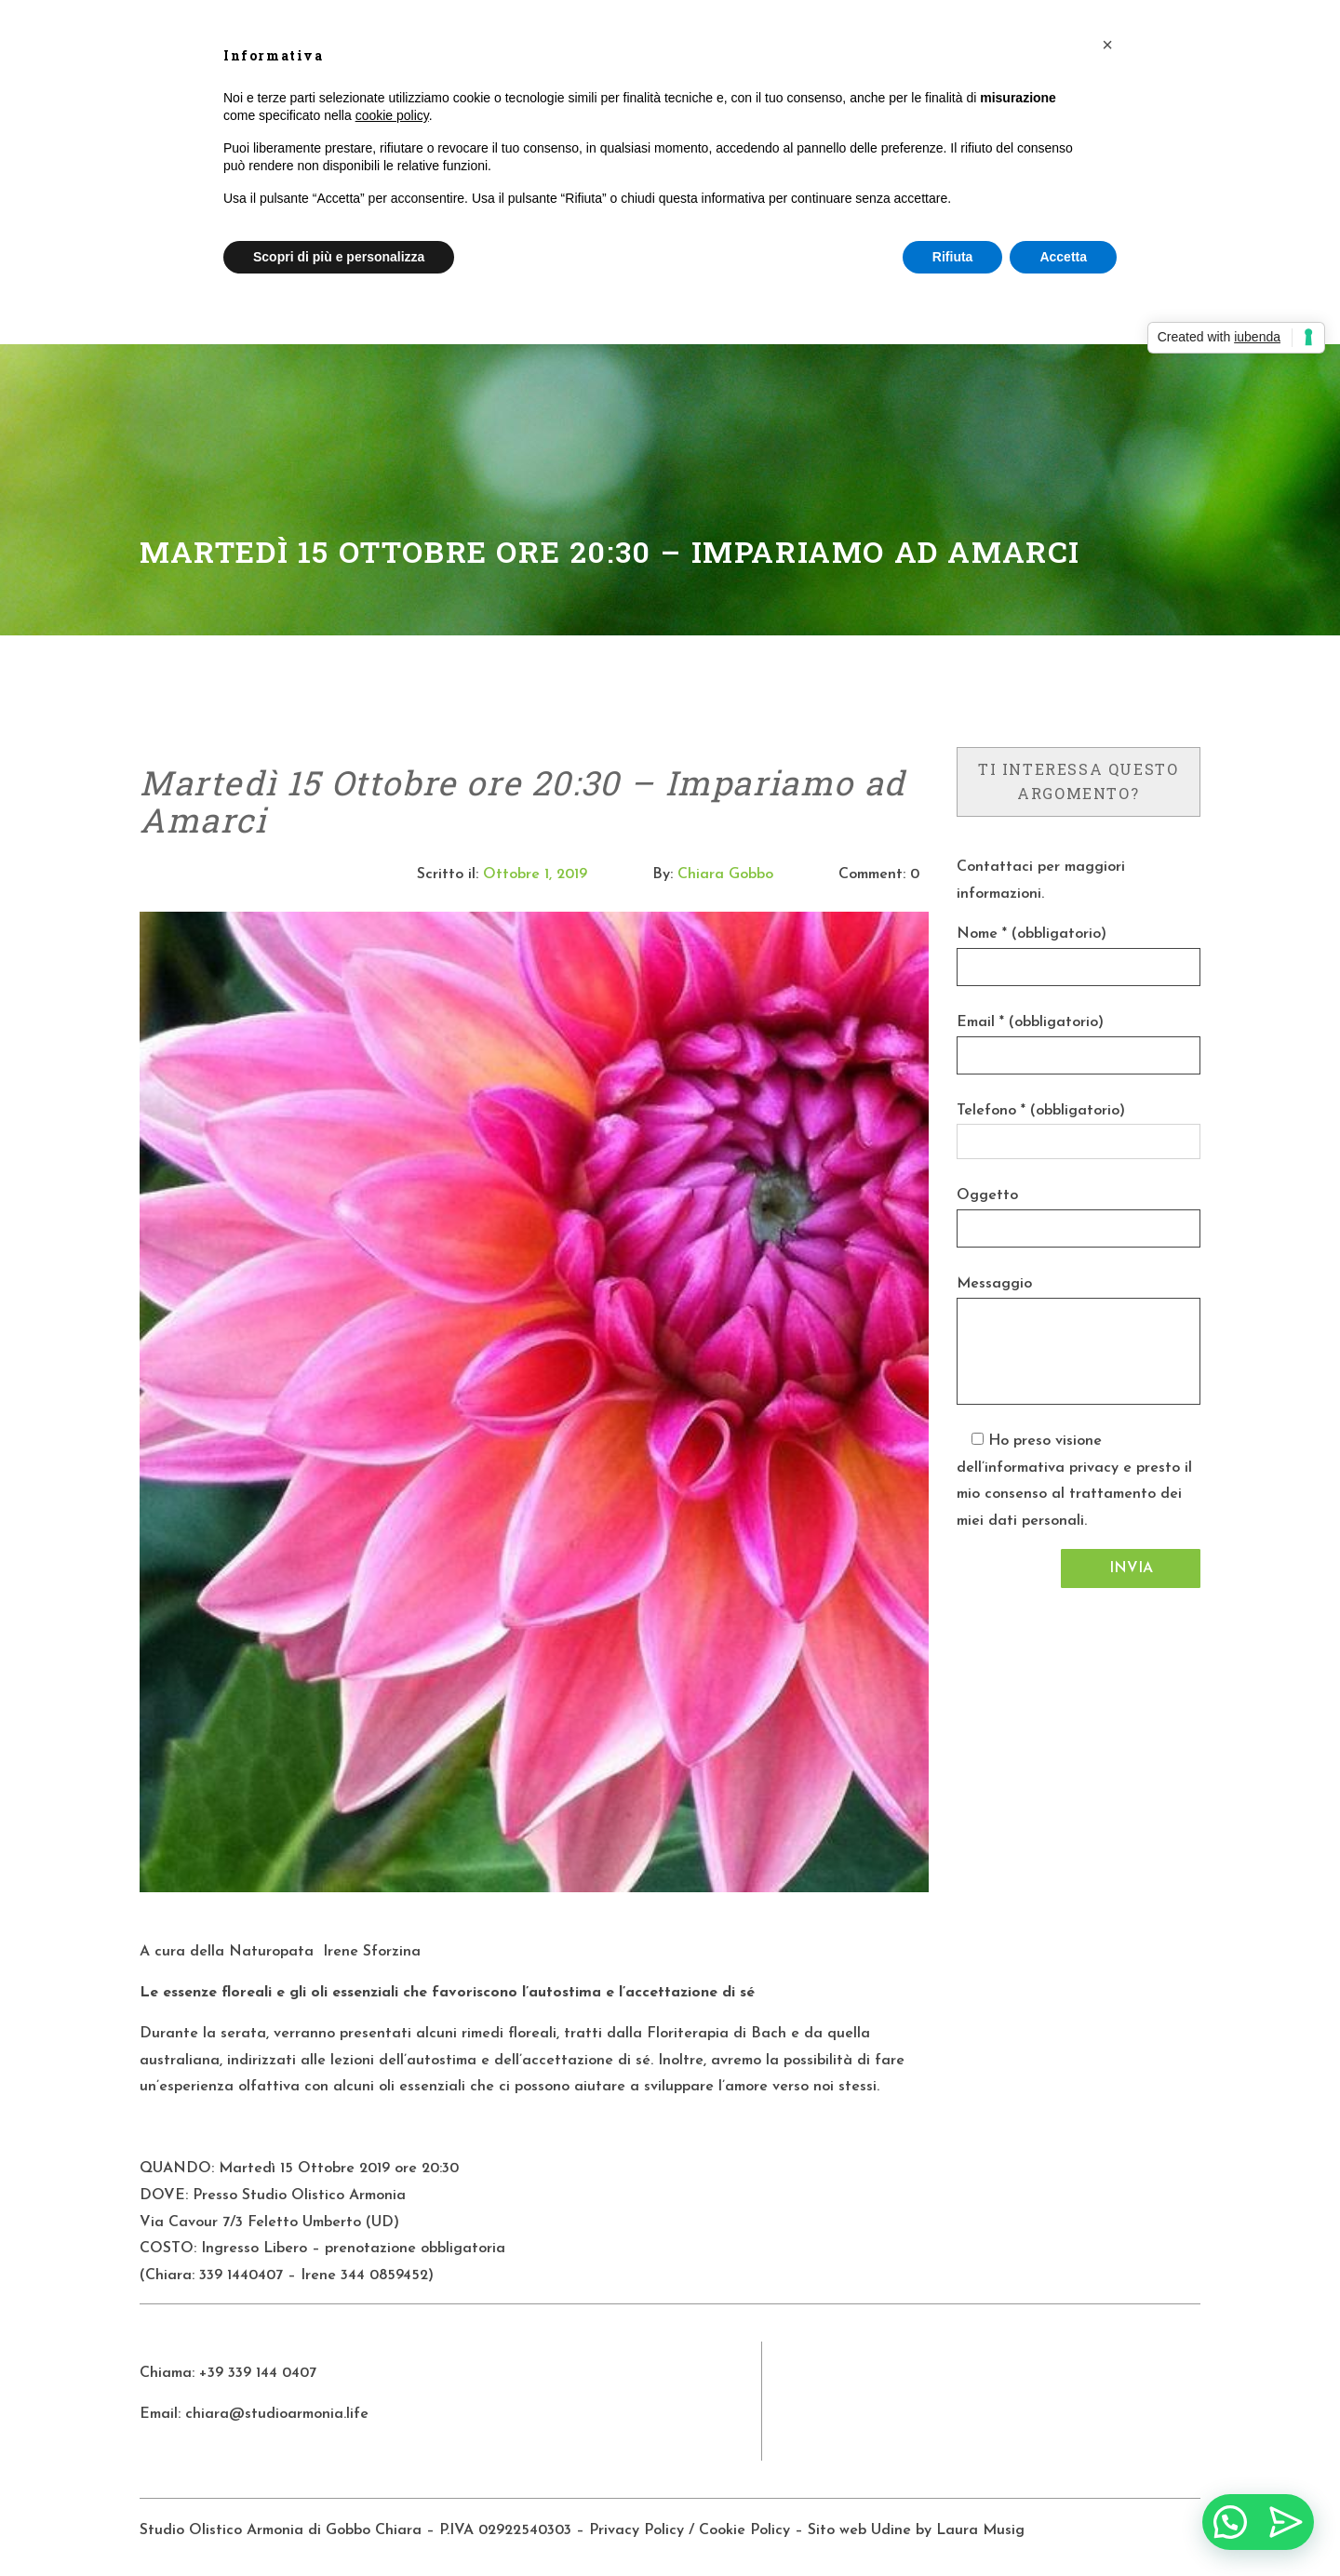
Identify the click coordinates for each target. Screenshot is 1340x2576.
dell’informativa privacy (1038, 1468)
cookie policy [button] (392, 115)
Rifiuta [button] (952, 256)
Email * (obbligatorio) (1030, 1022)
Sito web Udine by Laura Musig (918, 2530)
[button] (1107, 45)
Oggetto (987, 1195)
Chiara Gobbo (725, 874)
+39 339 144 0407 (257, 2373)
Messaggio (994, 1283)
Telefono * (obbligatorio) (1041, 1110)
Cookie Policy (744, 2530)
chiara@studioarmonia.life (276, 2414)
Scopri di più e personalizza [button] (338, 256)
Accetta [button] (1063, 256)
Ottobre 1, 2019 (535, 874)
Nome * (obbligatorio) (1031, 934)
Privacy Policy (636, 2530)
